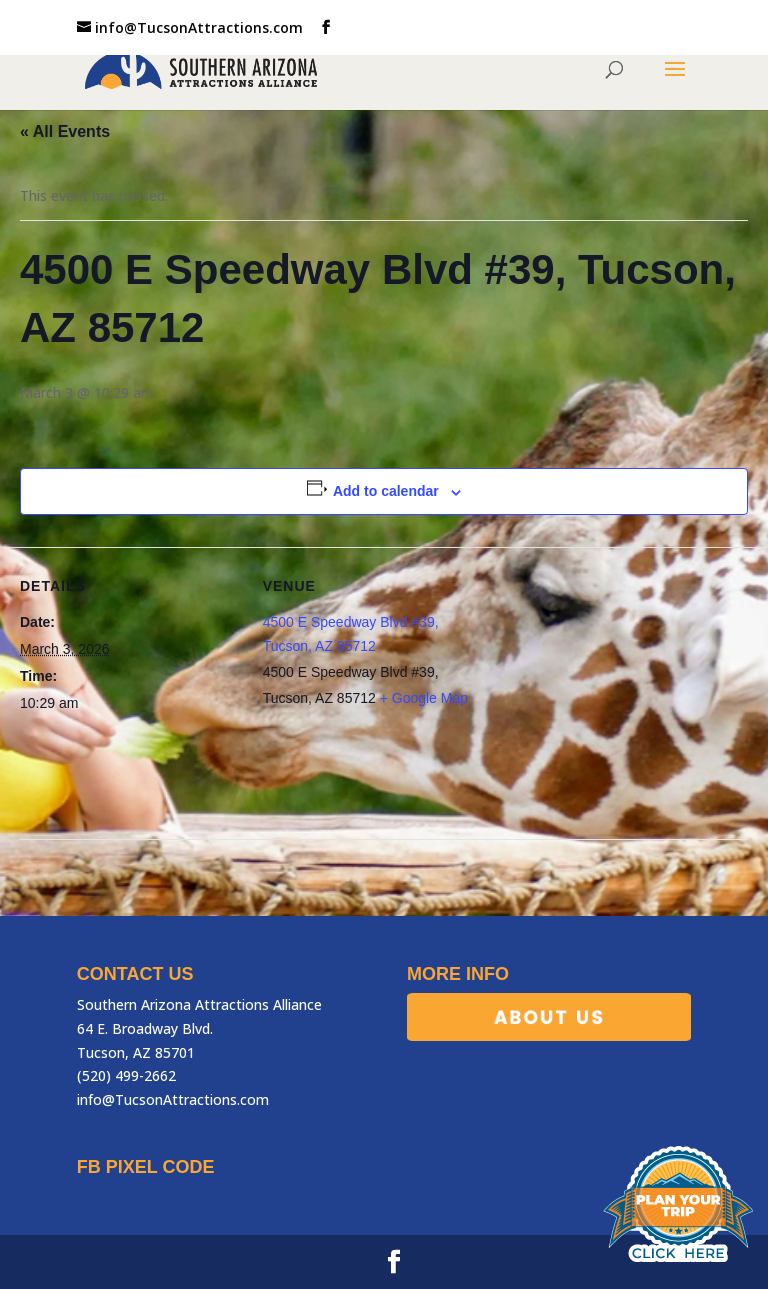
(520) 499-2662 (126, 1075)
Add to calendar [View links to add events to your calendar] (386, 491)
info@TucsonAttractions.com (173, 1099)
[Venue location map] (610, 685)
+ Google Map (424, 698)
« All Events (65, 131)
